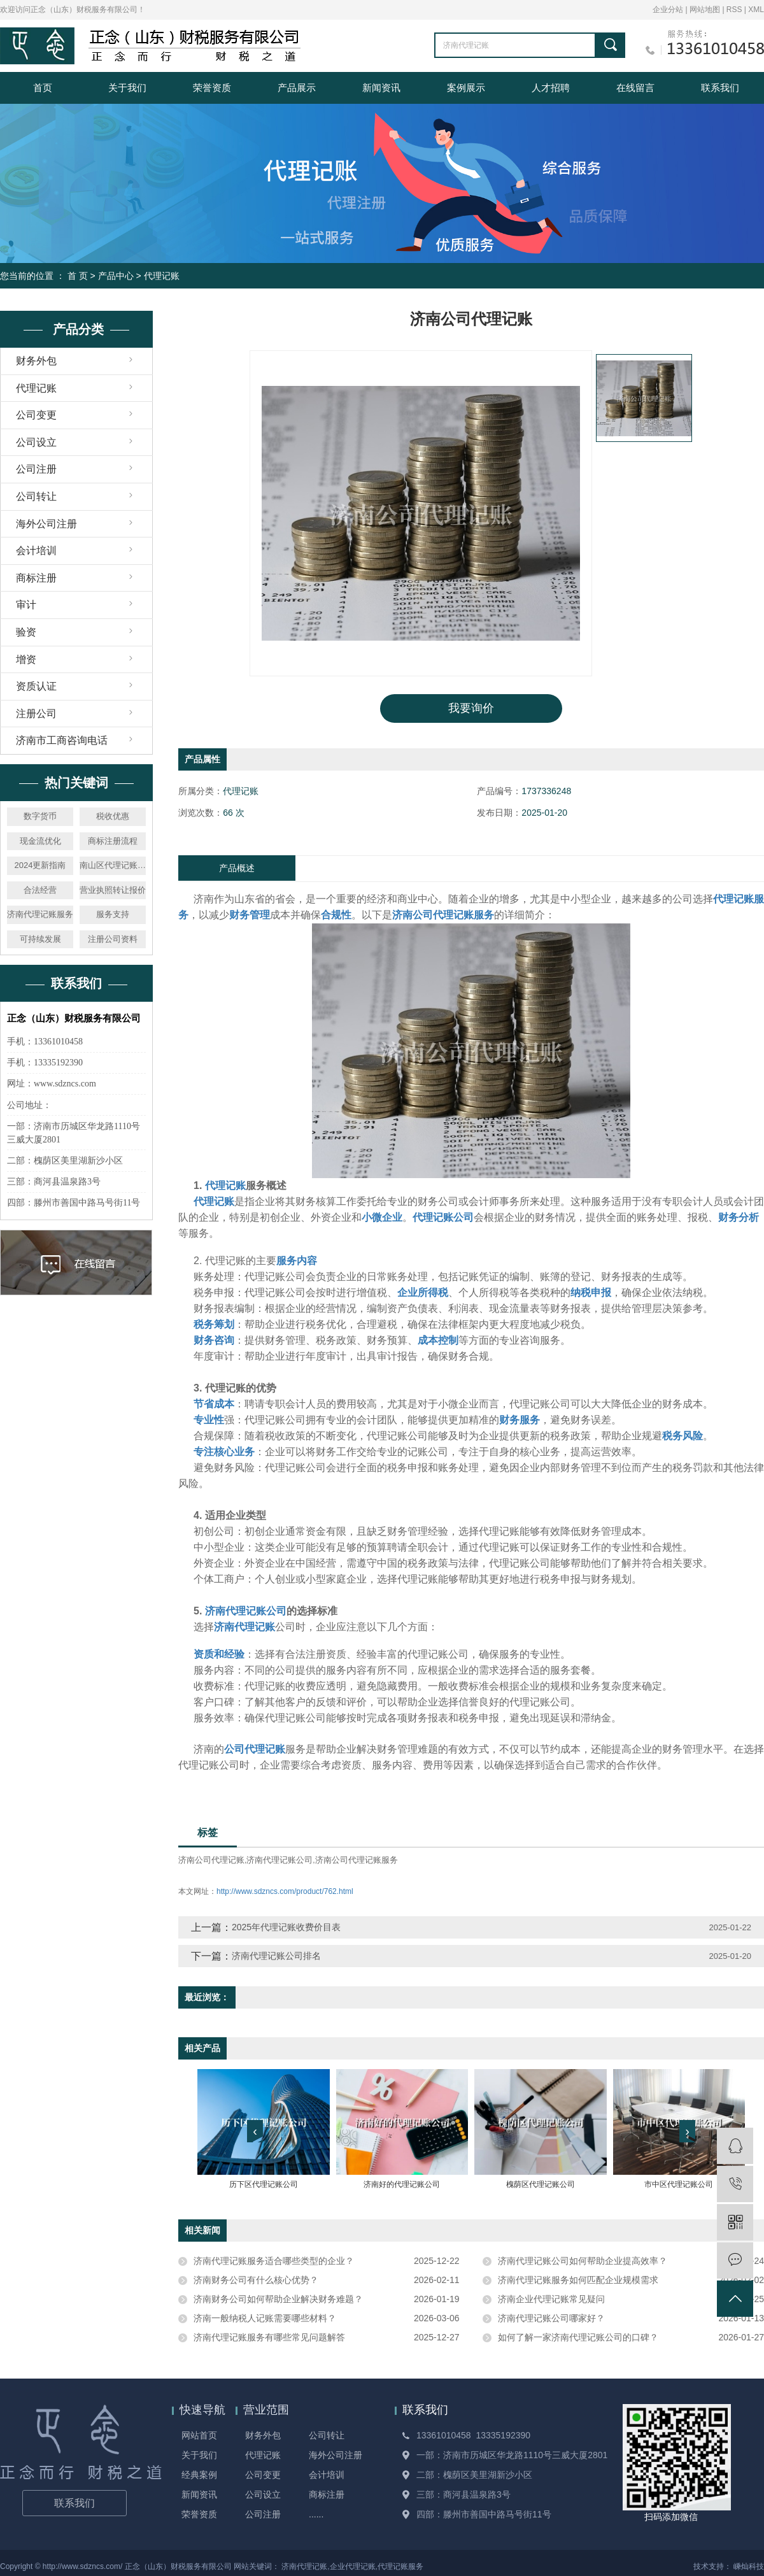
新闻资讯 (381, 87)
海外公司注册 (46, 523)
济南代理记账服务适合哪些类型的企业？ (274, 2261)
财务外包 (36, 360)
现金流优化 (40, 841)
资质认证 (36, 686)
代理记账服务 (400, 2566)
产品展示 (297, 87)
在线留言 (635, 87)
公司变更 (36, 414)
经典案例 (199, 2475)
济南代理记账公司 (279, 1860)
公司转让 (36, 496)
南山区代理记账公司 (113, 865)
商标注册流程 (113, 841)
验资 (26, 632)
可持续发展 (40, 939)
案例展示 (466, 87)
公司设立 (36, 442)
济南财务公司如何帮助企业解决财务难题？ (278, 2299)
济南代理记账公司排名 (276, 1956)
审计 (26, 604)
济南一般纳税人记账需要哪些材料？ (265, 2318)
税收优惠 (112, 816)
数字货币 (40, 816)
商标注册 (36, 578)
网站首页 (199, 2435)
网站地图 (706, 9)
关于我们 (127, 87)
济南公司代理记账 (211, 1860)
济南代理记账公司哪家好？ (551, 2318)
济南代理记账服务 (40, 914)
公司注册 (36, 469)
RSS (734, 9)
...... (316, 2514)
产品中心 (116, 276)
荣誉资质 (212, 87)
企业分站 (668, 9)
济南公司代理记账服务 (356, 1860)
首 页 (77, 276)
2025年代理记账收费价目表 (286, 1927)
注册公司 (36, 713)
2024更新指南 (40, 865)
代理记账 (162, 276)
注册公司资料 (113, 939)
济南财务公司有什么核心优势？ (256, 2280)
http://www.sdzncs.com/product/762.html (284, 1891)
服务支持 (112, 914)
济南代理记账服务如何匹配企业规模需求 (578, 2280)
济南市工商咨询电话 (62, 740)
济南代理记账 (304, 2566)
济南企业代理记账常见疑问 (551, 2299)
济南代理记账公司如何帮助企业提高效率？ (582, 2261)
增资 (26, 659)
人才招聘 (551, 87)
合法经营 (40, 890)
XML (756, 9)
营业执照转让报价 (113, 890)
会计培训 (36, 550)
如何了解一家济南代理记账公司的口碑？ (578, 2337)
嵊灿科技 (748, 2566)
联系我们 (720, 87)
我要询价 (471, 708)
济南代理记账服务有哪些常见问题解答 (269, 2337)
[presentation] (255, 2131)
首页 (42, 87)
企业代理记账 (353, 2566)
